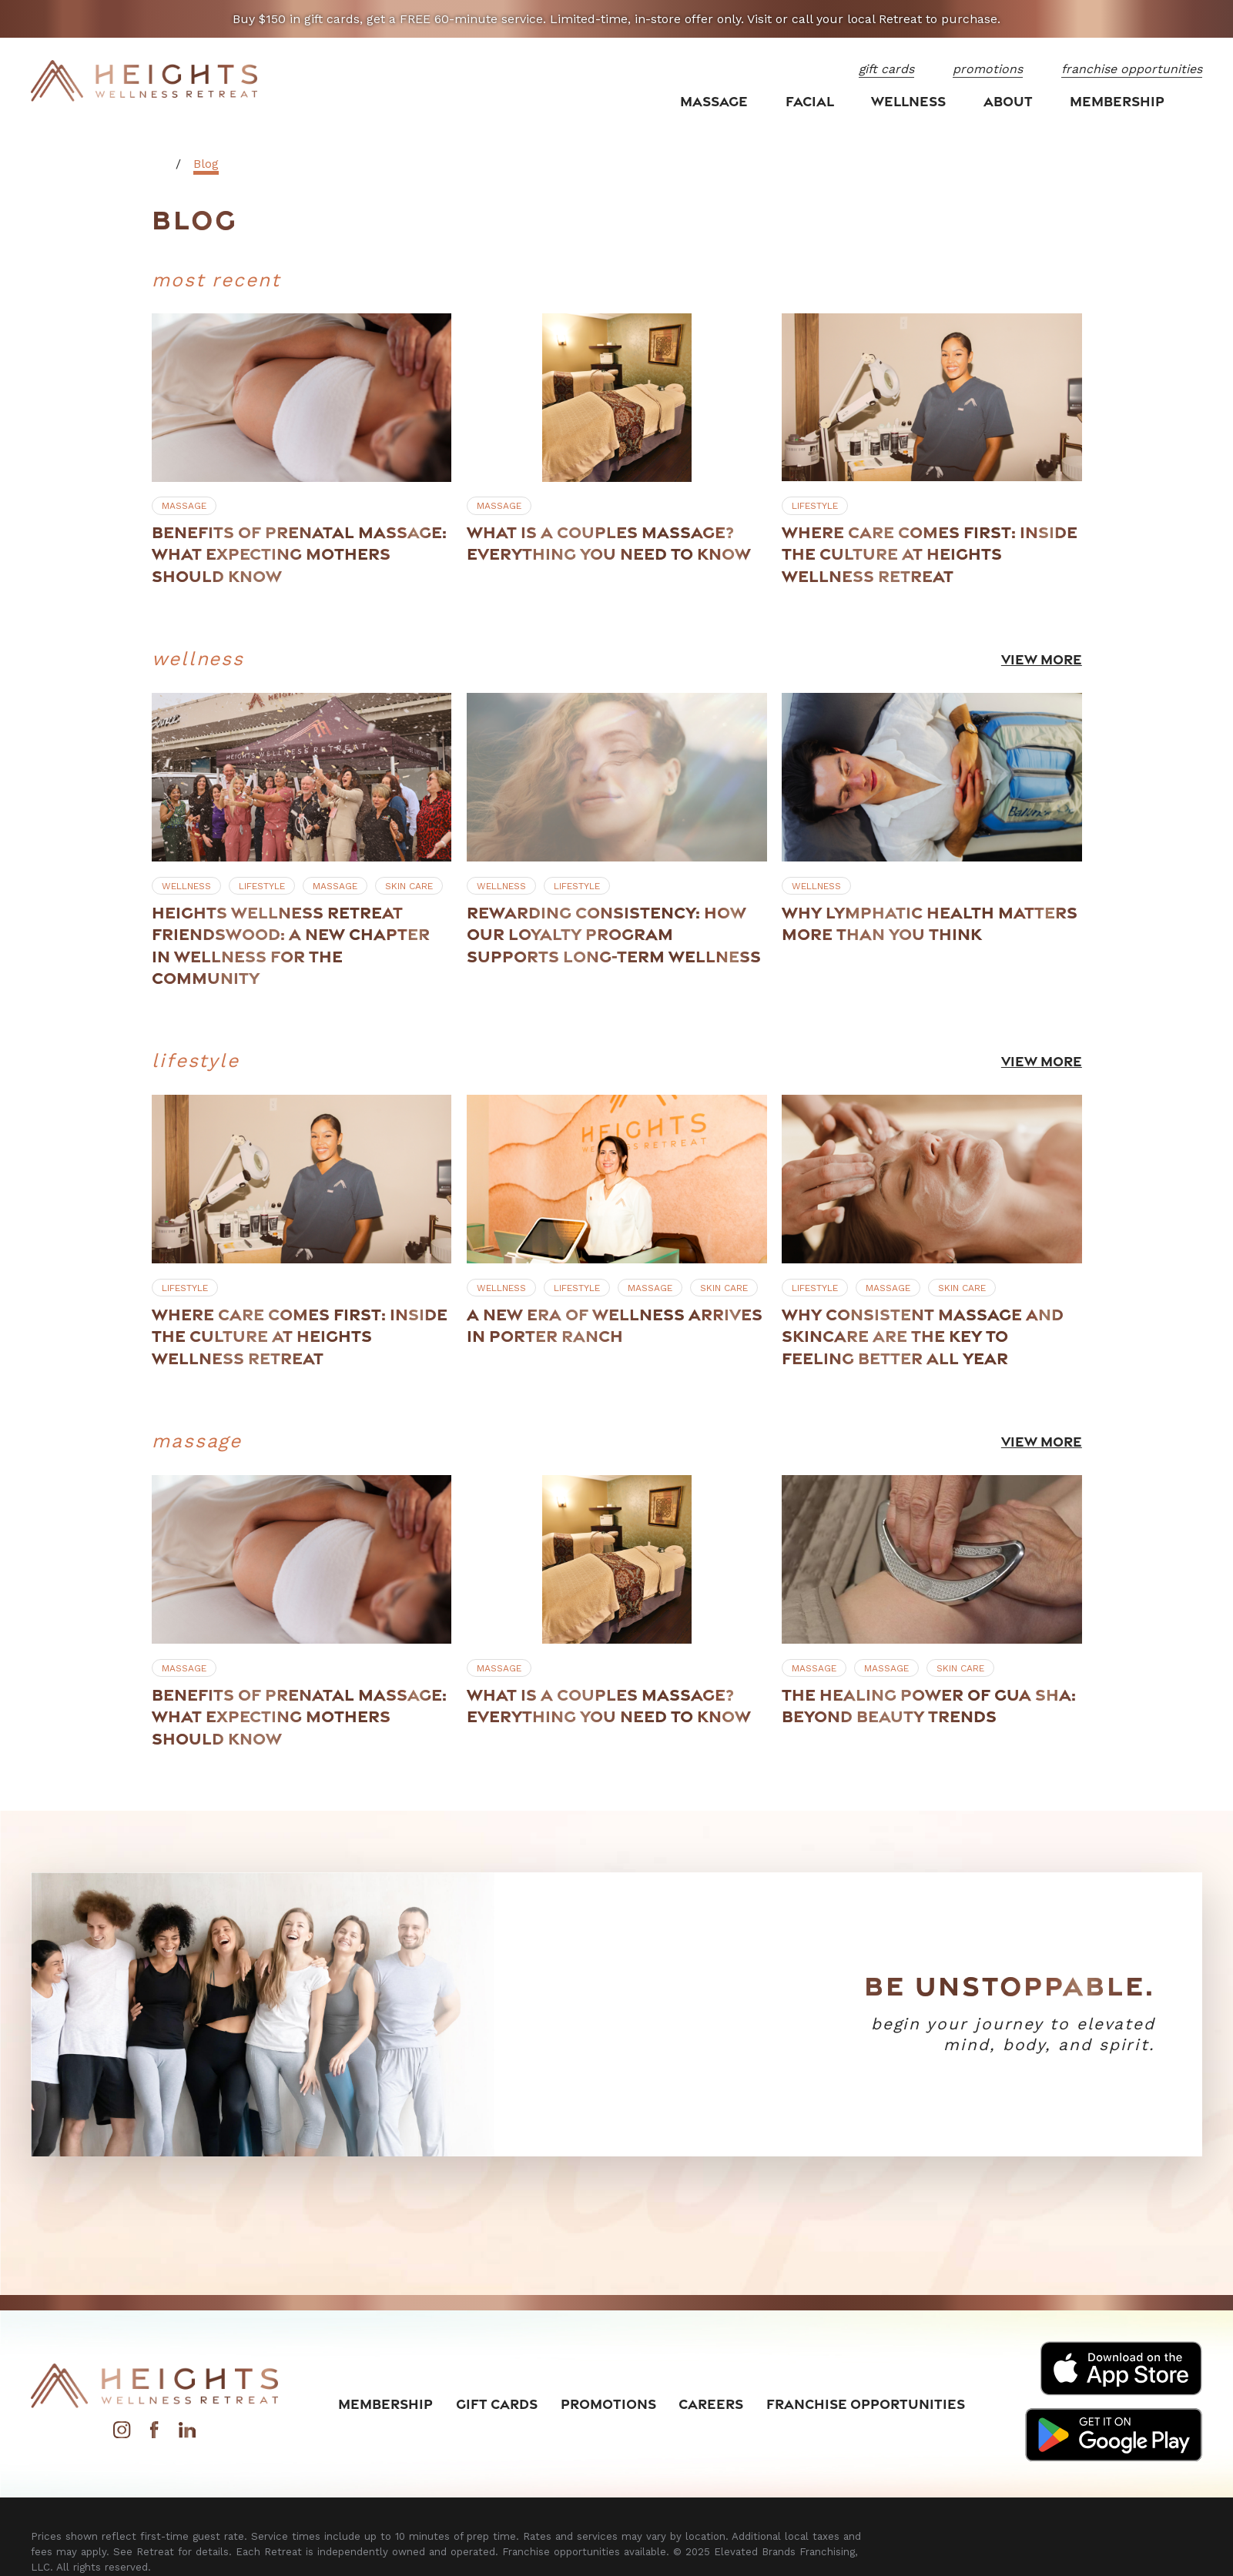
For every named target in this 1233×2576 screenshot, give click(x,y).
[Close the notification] (1201, 19)
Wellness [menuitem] (908, 100)
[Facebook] (154, 2434)
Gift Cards (497, 2403)
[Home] (144, 81)
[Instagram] (121, 2434)
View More (1040, 658)
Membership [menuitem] (1117, 100)
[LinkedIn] (187, 2434)
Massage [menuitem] (714, 100)
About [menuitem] (1008, 100)
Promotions (608, 2403)
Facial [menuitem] (810, 100)
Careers (710, 2403)
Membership (385, 2403)
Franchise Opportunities (865, 2403)
